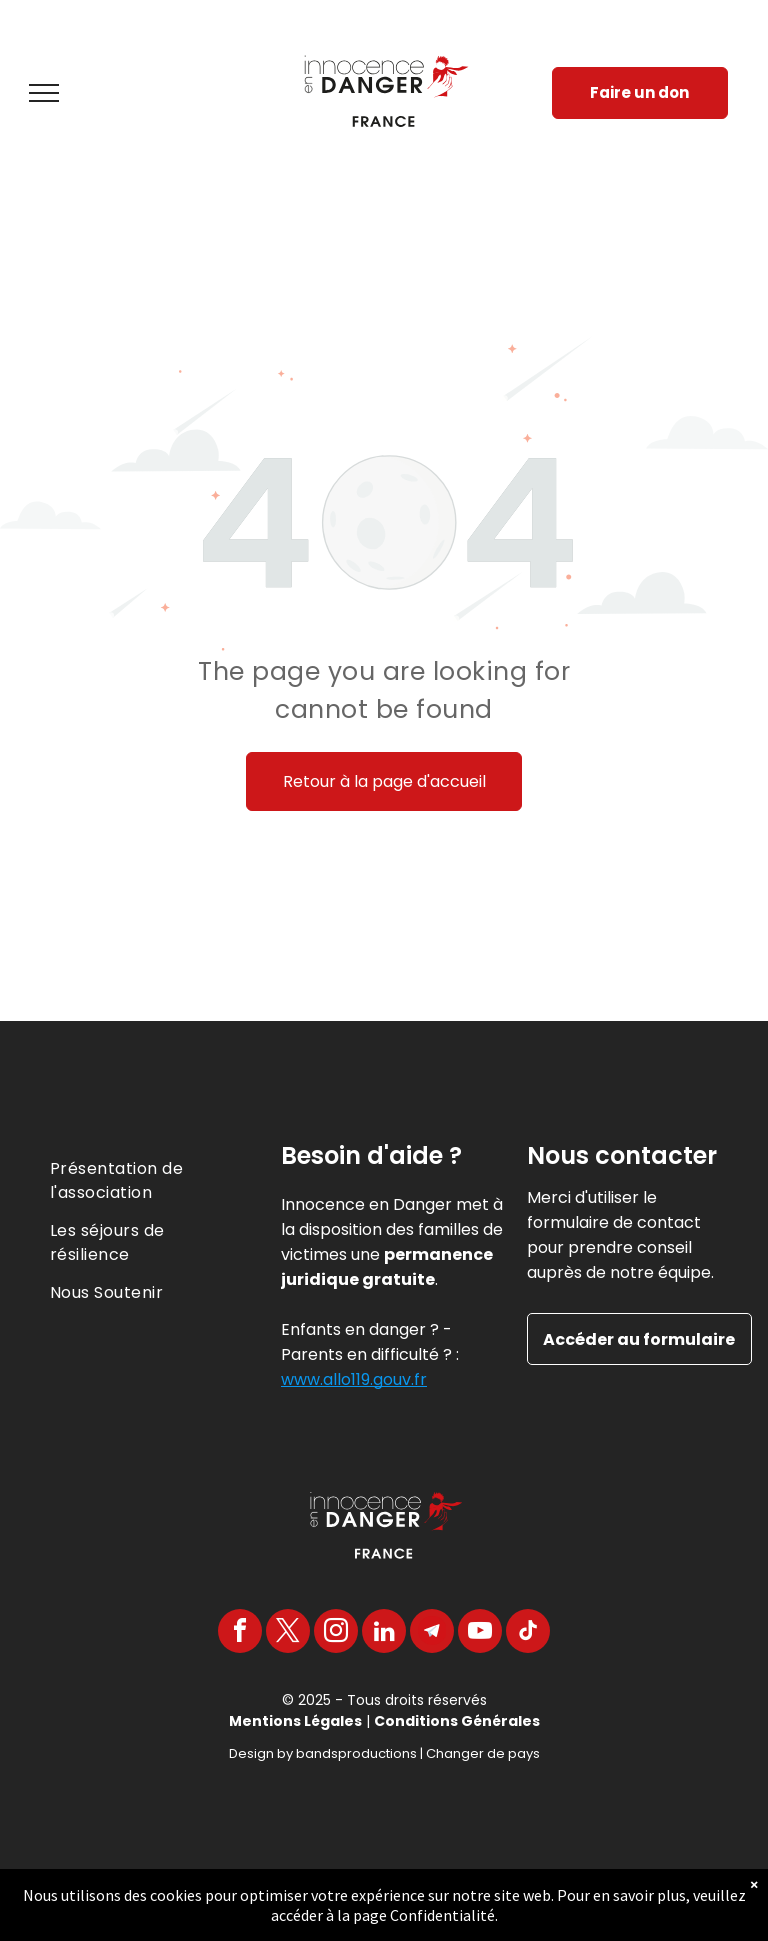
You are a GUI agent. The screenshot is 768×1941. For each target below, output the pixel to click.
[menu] (44, 93)
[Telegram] (432, 1633)
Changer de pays (483, 1753)
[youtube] (480, 1633)
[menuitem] (138, 1174)
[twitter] (288, 1633)
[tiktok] (528, 1633)
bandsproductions (356, 1753)
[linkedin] (384, 1633)
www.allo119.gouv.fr (354, 1379)
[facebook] (240, 1633)
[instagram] (336, 1633)
